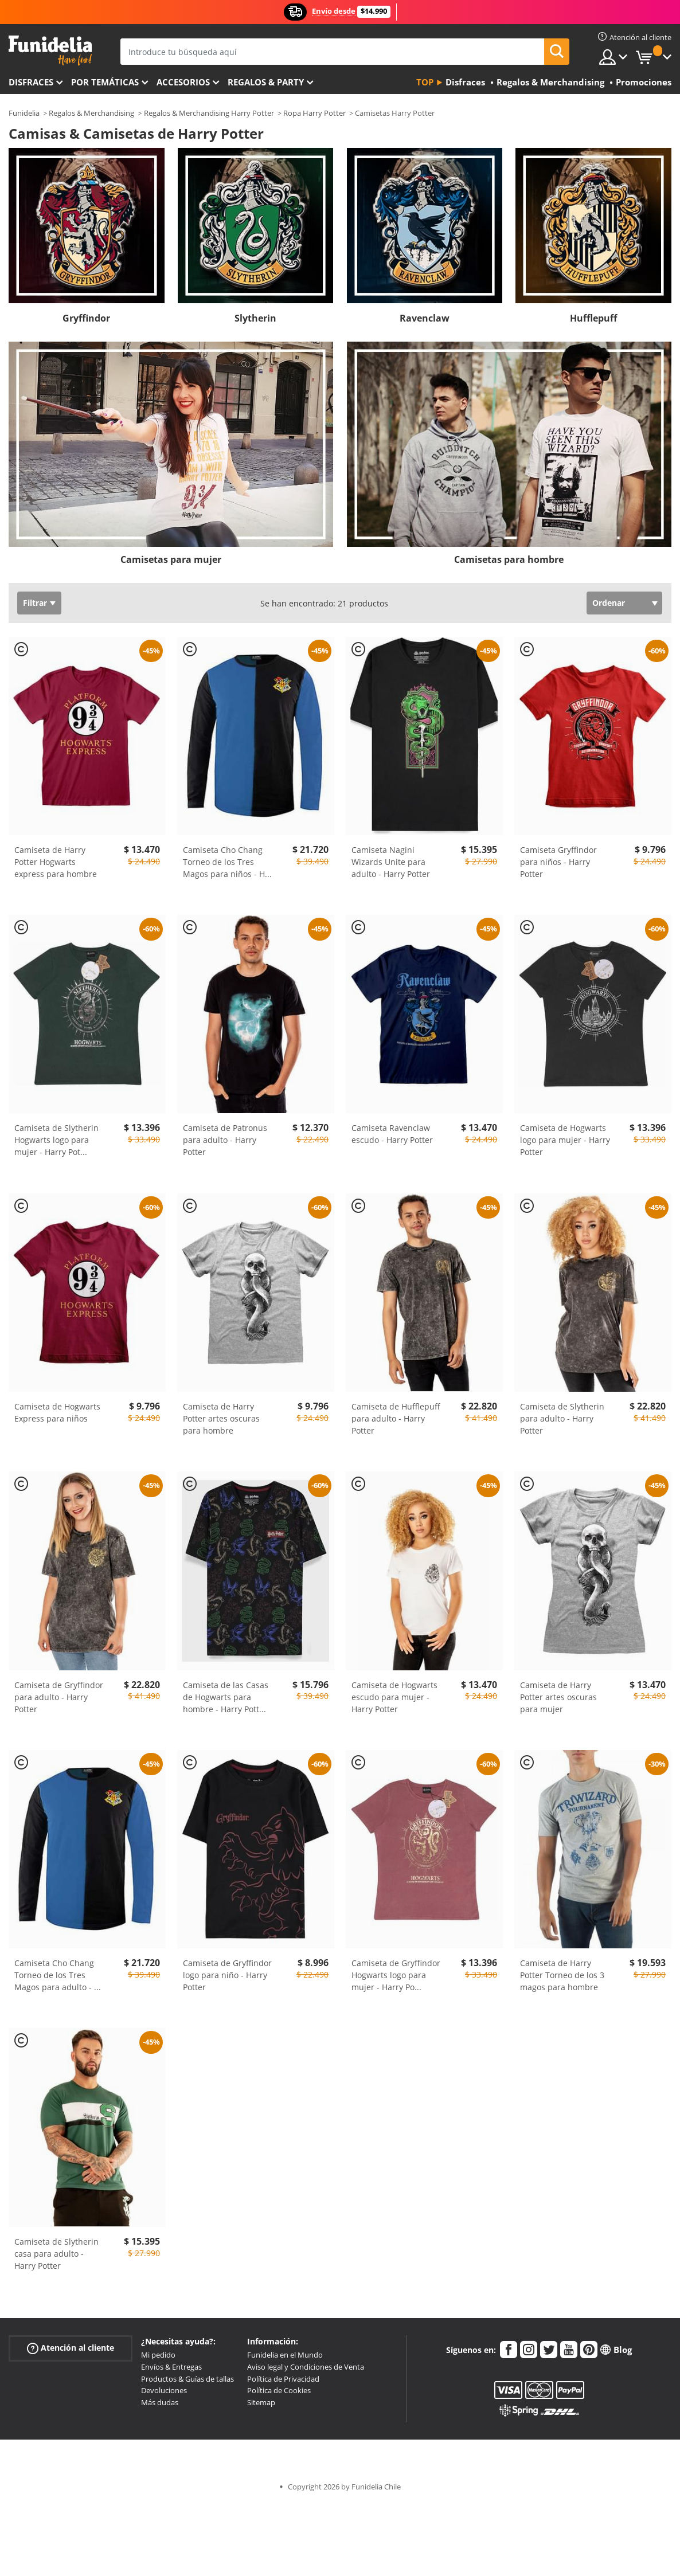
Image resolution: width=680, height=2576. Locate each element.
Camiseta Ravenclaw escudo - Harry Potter (392, 1133)
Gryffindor (86, 318)
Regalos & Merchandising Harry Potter (209, 113)
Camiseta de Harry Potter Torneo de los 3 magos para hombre (562, 1975)
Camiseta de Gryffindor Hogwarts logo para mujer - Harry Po (395, 1975)
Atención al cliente (70, 2348)
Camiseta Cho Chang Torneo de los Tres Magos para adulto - (57, 1975)
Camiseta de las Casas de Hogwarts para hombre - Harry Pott (225, 1697)
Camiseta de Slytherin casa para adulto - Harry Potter (56, 2253)
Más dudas (159, 2402)
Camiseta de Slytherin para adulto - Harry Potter (562, 1418)
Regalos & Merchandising (91, 113)
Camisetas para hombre (509, 559)
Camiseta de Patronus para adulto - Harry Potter (225, 1139)
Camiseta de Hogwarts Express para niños (57, 1412)
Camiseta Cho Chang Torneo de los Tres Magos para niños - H (227, 861)
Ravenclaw (425, 318)
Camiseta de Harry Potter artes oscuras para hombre (221, 1418)
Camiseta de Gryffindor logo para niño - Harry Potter (227, 1975)
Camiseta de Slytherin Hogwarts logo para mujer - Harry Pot (56, 1139)
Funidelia (24, 113)
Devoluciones (164, 2390)
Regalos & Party (266, 82)
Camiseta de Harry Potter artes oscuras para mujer (558, 1697)
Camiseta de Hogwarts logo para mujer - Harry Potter (565, 1139)
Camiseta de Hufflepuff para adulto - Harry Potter (395, 1418)
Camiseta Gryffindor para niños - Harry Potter (558, 861)
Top (424, 82)
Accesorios (183, 82)
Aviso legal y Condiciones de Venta (305, 2367)
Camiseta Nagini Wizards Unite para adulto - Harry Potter (390, 861)
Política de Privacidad (283, 2379)
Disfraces (31, 82)
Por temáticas (105, 82)
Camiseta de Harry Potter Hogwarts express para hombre (55, 861)
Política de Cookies (279, 2390)
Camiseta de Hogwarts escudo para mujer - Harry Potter (394, 1697)
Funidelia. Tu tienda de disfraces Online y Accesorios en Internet (50, 51)
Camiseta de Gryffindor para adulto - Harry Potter (58, 1697)
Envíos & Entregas (171, 2367)
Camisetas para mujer (170, 559)
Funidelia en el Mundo (285, 2355)
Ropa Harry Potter (314, 113)
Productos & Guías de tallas (187, 2379)
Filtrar (35, 602)
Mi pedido (158, 2355)
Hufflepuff (593, 318)
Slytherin (255, 318)
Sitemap (261, 2402)
